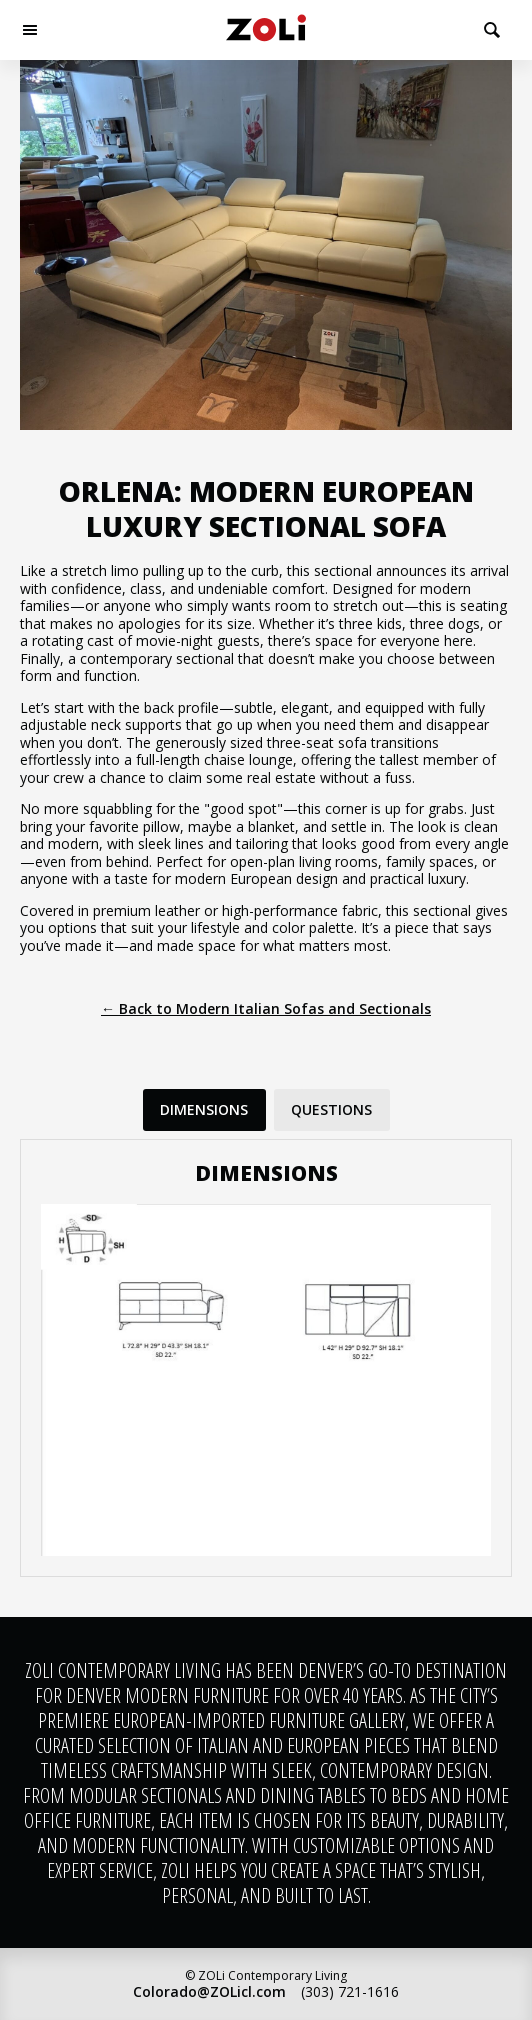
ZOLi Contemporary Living (266, 30)
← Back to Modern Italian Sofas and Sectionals (266, 1008)
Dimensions (204, 1109)
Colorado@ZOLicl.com (209, 1991)
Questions (331, 1109)
